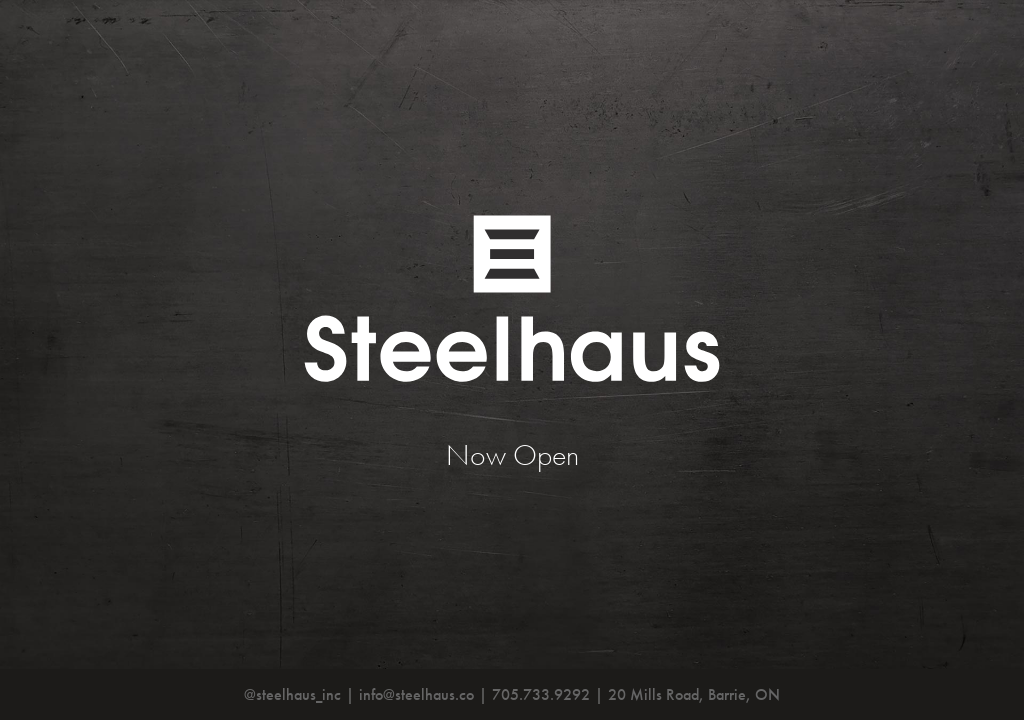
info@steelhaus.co (416, 694)
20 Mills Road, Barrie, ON (694, 694)
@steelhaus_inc (292, 694)
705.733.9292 (541, 694)
